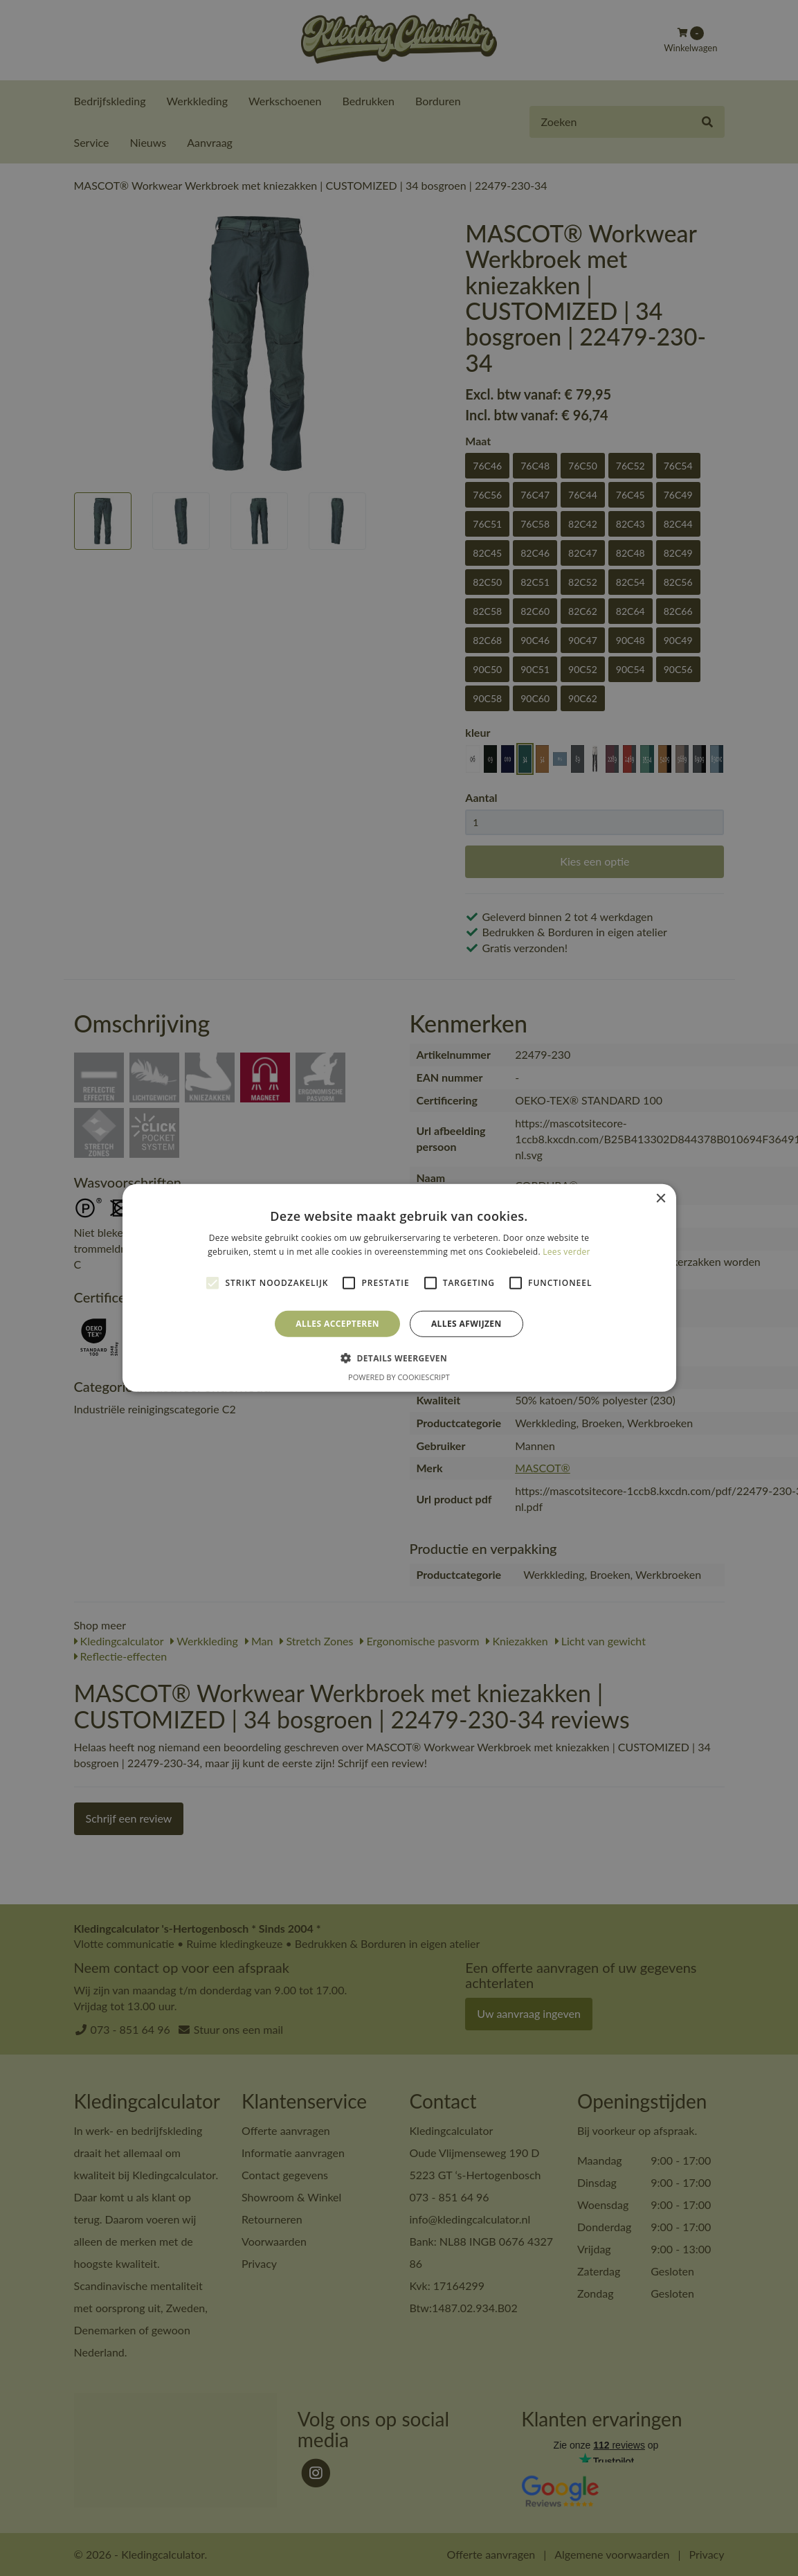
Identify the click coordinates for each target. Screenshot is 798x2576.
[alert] (399, 1288)
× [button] (660, 1199)
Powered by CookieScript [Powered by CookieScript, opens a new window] (399, 1377)
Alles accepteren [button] (337, 1324)
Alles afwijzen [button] (466, 1324)
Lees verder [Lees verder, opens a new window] (566, 1252)
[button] (399, 1358)
